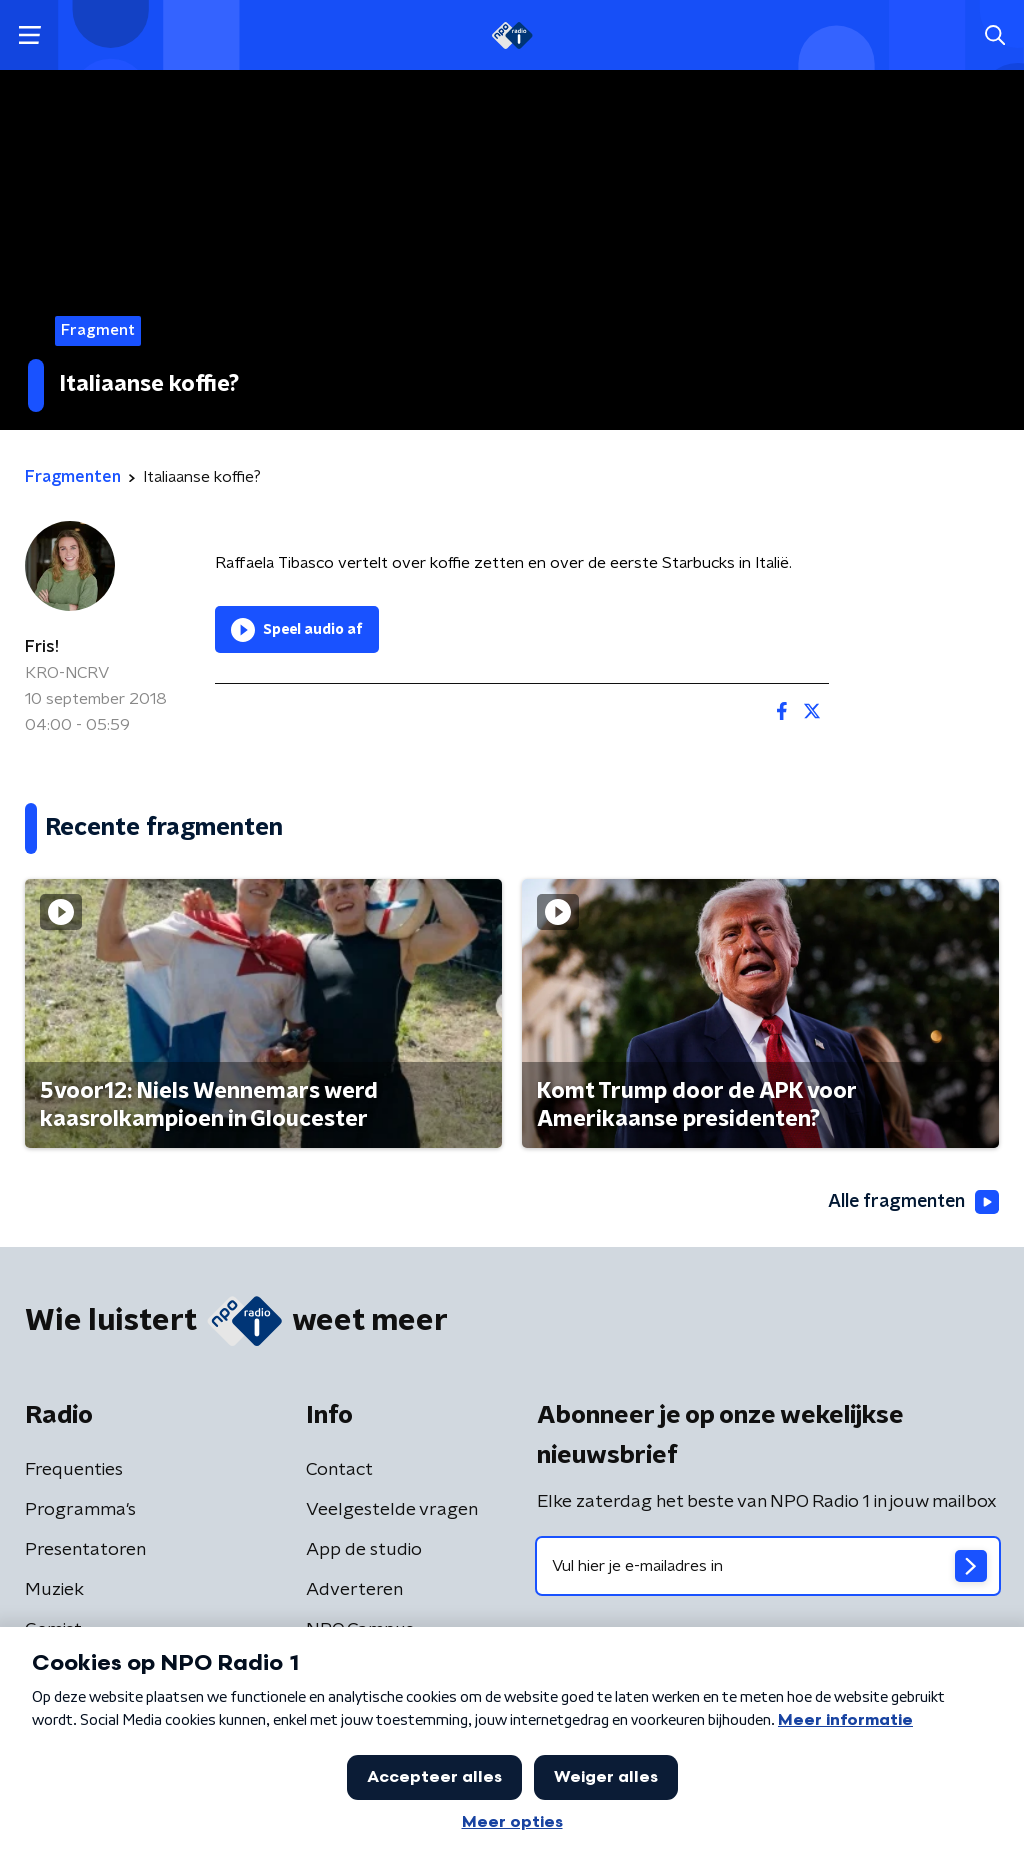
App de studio (364, 1550)
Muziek (54, 1590)
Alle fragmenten (912, 1202)
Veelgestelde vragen (392, 1510)
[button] (29, 35)
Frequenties (74, 1470)
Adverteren (354, 1590)
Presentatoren (85, 1550)
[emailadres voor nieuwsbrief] (768, 1566)
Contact (339, 1470)
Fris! (42, 647)
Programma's (80, 1510)
